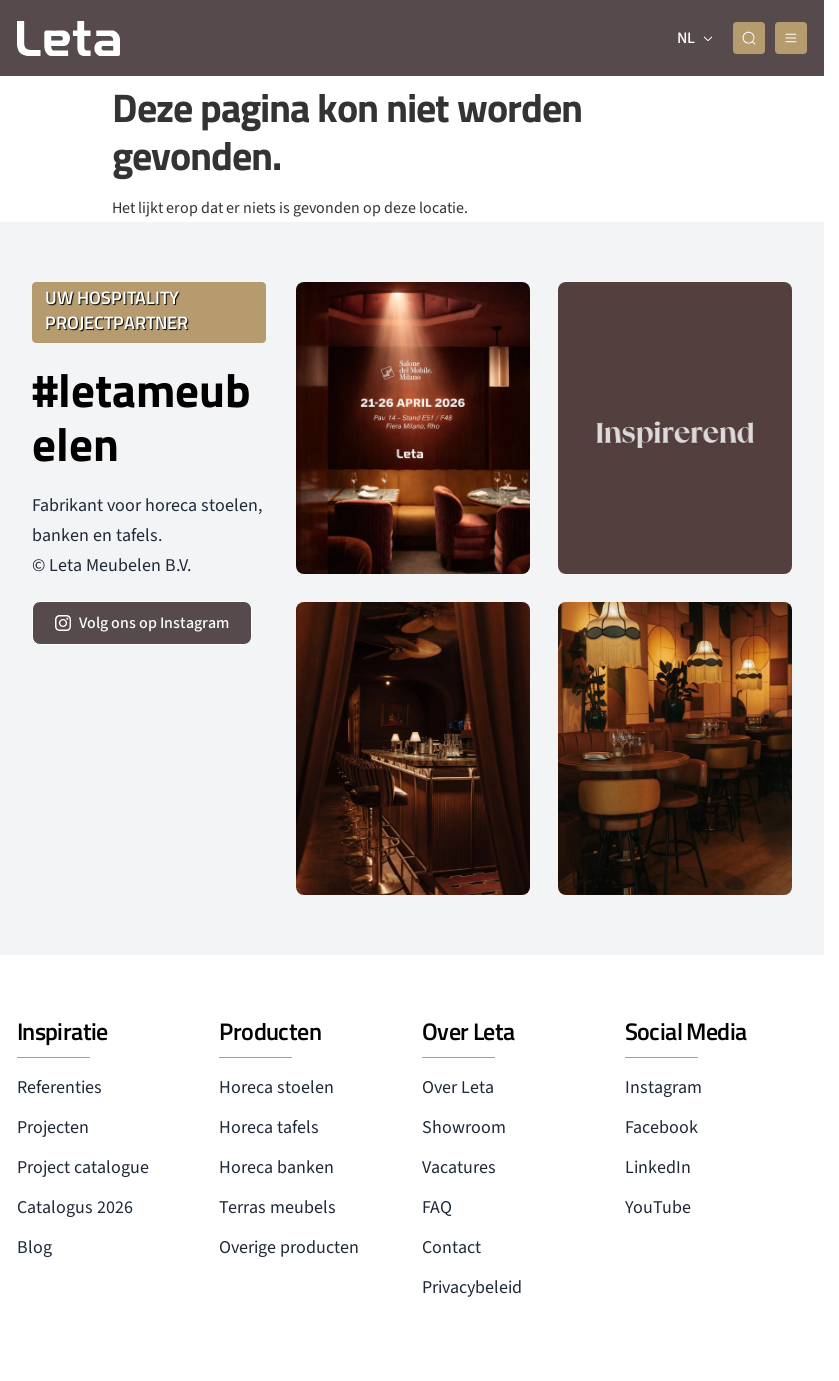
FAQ (437, 1207)
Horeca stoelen (276, 1087)
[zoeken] (749, 38)
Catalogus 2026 (75, 1207)
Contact (451, 1247)
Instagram (663, 1087)
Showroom (464, 1127)
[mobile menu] (791, 38)
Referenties (59, 1087)
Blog (34, 1247)
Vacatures (459, 1167)
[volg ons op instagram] (142, 623)
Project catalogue (83, 1167)
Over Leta (458, 1087)
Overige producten (289, 1247)
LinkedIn (658, 1167)
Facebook (661, 1127)
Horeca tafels (269, 1127)
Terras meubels (277, 1207)
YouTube (658, 1207)
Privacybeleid (472, 1287)
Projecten (53, 1127)
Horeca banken (276, 1167)
